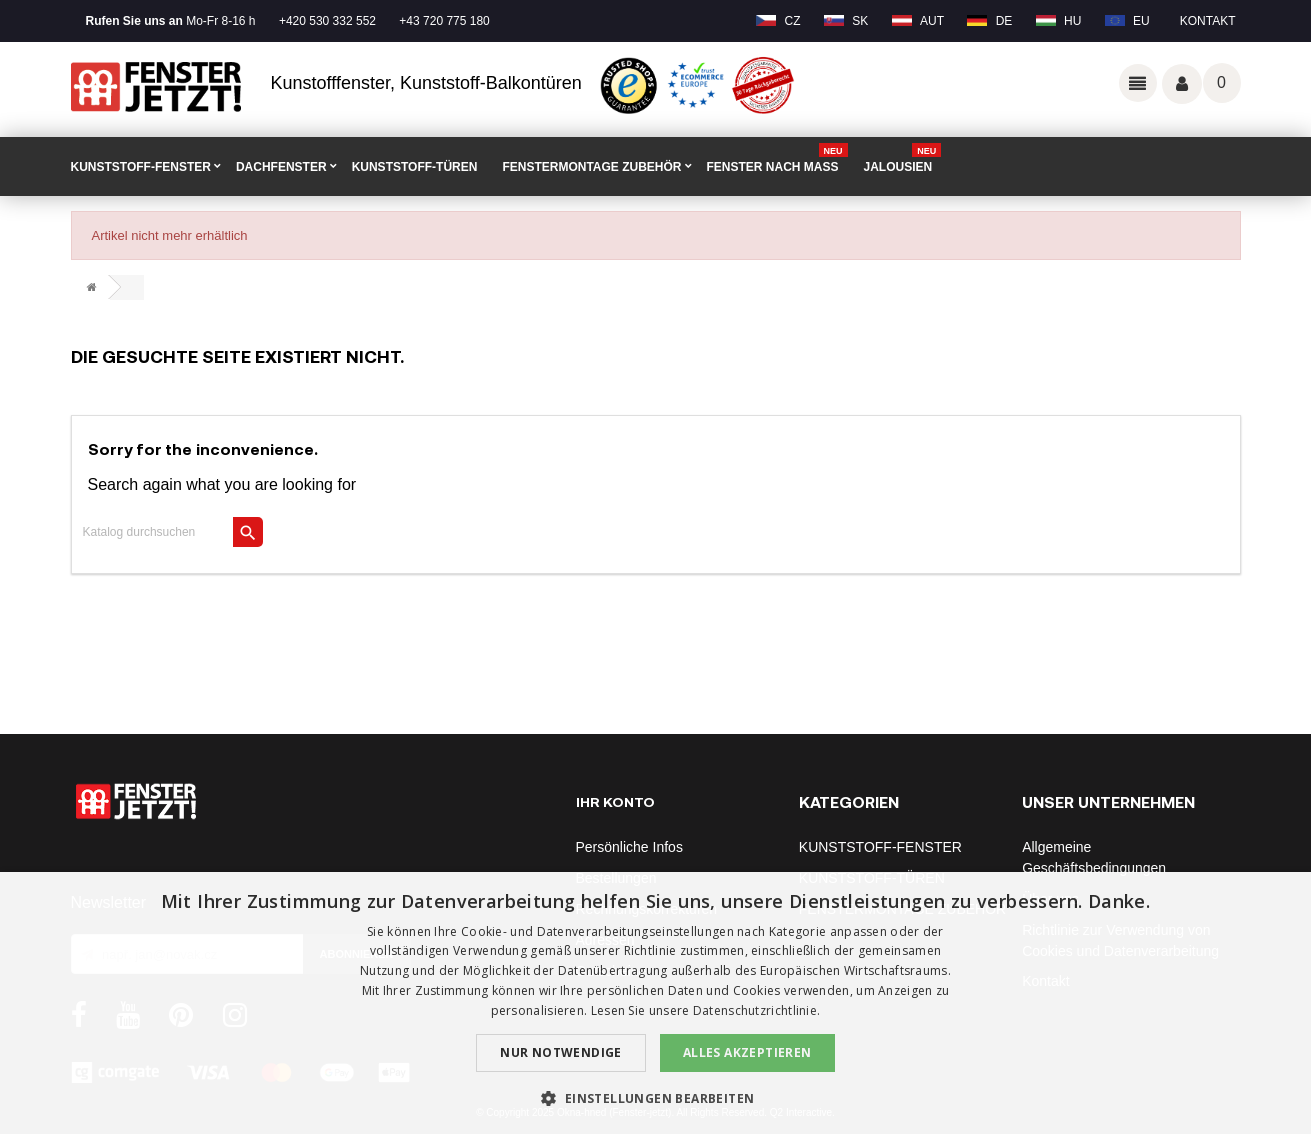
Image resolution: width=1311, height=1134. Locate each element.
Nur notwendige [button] (561, 1052)
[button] (655, 1098)
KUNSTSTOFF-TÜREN (415, 167)
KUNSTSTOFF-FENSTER (141, 167)
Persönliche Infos (629, 847)
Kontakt (1208, 21)
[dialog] (655, 1003)
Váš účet (1182, 84)
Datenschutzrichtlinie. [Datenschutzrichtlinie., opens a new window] (757, 1010)
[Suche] (168, 532)
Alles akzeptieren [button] (747, 1052)
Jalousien (903, 159)
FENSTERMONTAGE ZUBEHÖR (591, 167)
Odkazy (1138, 83)
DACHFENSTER (281, 167)
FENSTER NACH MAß (777, 159)
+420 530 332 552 (327, 21)
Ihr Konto (615, 801)
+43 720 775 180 (444, 21)
